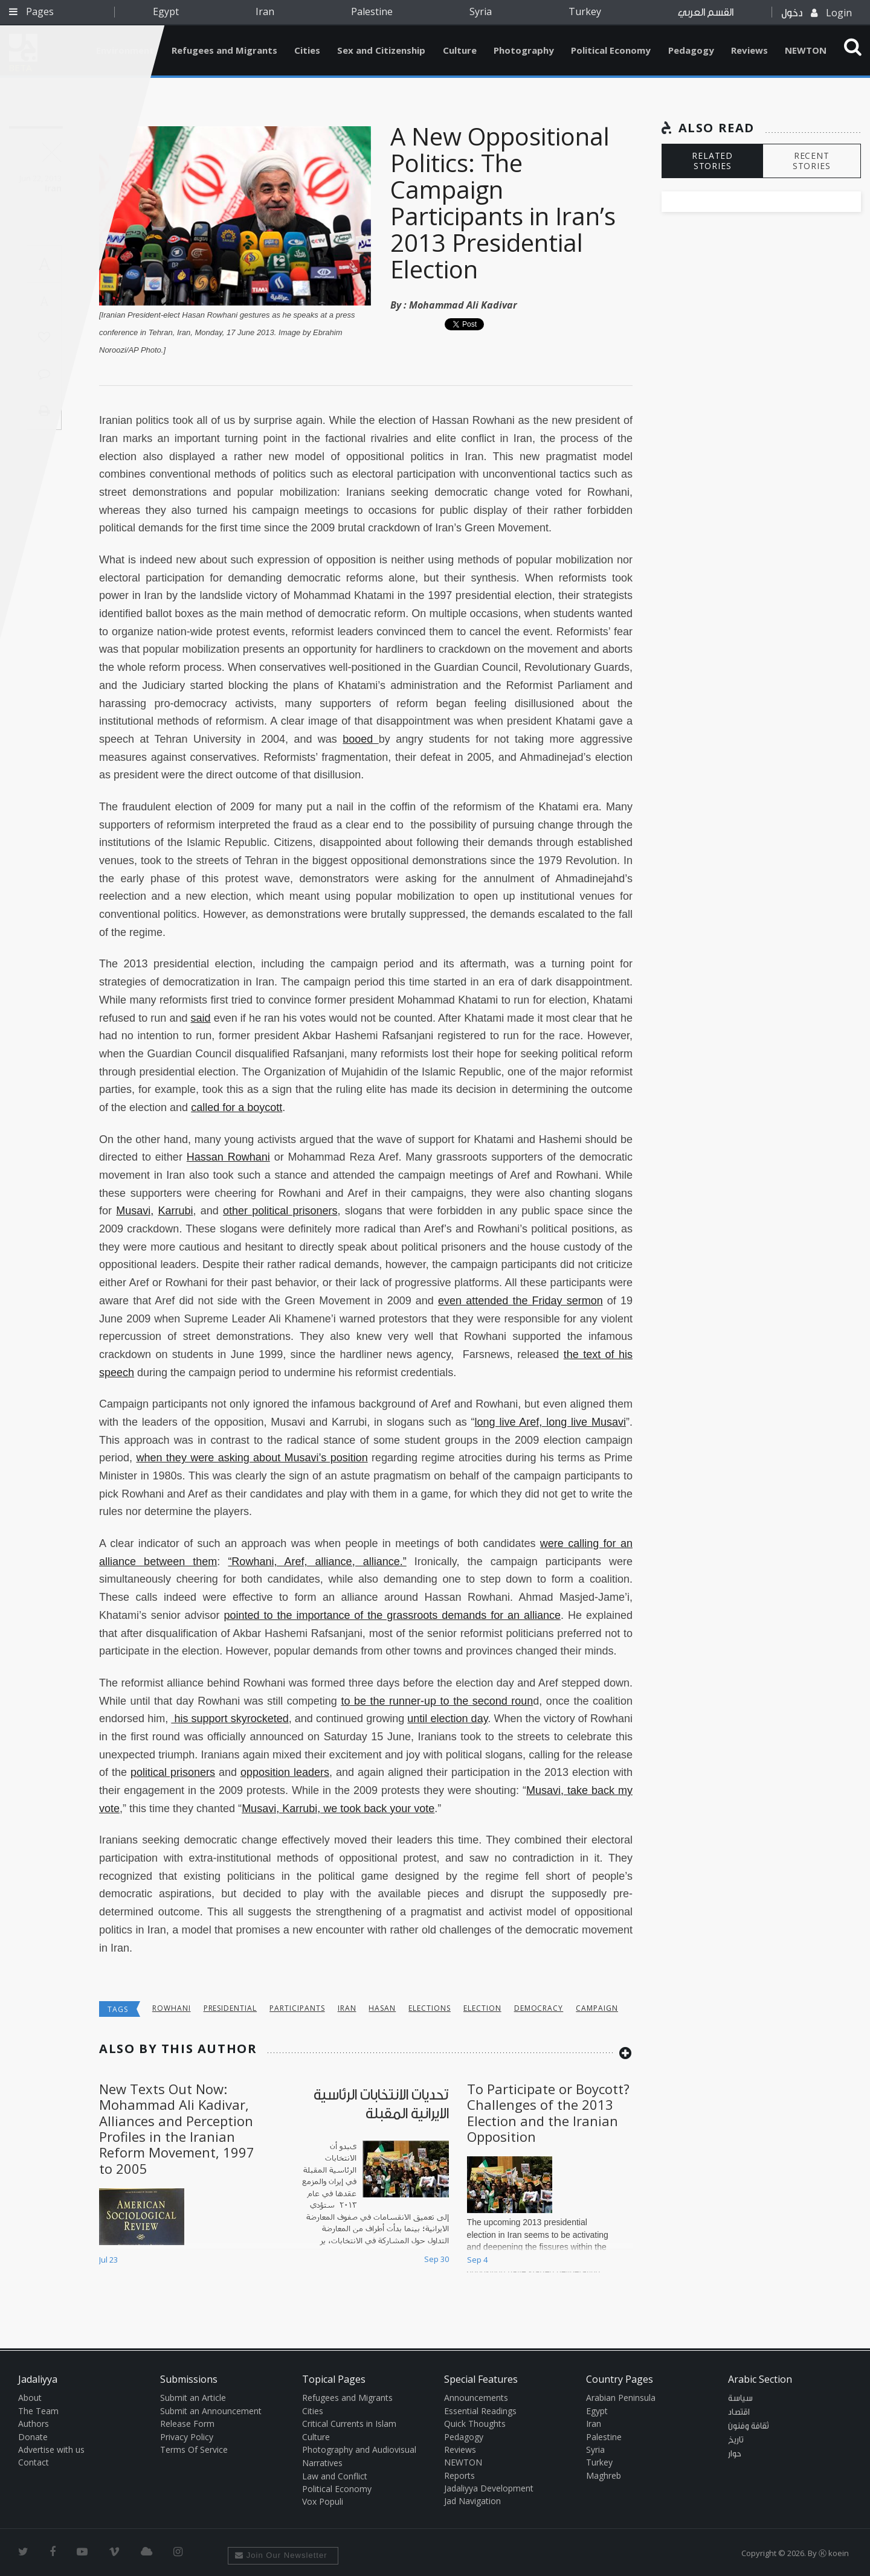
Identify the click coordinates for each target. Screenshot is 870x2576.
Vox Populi (322, 2501)
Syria (480, 11)
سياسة (740, 2398)
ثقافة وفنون (748, 2426)
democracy (539, 2008)
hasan (382, 2008)
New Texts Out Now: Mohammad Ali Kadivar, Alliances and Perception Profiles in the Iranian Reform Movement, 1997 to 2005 (176, 2128)
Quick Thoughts (475, 2423)
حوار (734, 2454)
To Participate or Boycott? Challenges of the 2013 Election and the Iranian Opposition (548, 2112)
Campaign (597, 2008)
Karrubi (175, 1211)
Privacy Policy (186, 2437)
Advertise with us (51, 2449)
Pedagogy (691, 50)
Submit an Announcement (211, 2411)
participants (297, 2008)
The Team (38, 2411)
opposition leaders (284, 1772)
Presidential (230, 2008)
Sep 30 (436, 2259)
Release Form (187, 2423)
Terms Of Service (194, 2449)
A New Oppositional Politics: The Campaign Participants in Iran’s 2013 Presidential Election (503, 203)
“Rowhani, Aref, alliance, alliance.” (317, 1562)
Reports (459, 2475)
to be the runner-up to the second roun (437, 1701)
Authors (33, 2423)
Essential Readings (480, 2411)
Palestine (372, 11)
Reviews (749, 50)
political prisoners (172, 1772)
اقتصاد (739, 2412)
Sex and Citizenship (381, 50)
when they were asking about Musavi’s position (251, 1458)
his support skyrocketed (229, 1719)
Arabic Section (760, 2379)
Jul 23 (108, 2259)
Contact (33, 2462)
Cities (307, 50)
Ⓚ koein (834, 2553)
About (30, 2397)
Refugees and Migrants (224, 50)
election (482, 2008)
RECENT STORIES (812, 160)
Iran (265, 11)
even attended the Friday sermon (520, 1301)
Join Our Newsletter (281, 2555)
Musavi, (134, 1211)
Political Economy (611, 50)
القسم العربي (705, 12)
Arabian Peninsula (621, 2397)
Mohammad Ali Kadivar (463, 305)
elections (429, 2008)
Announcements (476, 2397)
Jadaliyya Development (488, 2488)
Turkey (585, 11)
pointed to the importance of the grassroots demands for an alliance (392, 1615)
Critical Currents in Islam (349, 2423)
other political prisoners (280, 1211)
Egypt (166, 11)
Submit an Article (193, 2397)
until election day (447, 1719)
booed (360, 739)
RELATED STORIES (712, 160)
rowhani (171, 2008)
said (201, 1018)
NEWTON (805, 50)
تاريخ (736, 2440)
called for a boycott (236, 1107)
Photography (524, 50)
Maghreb (603, 2475)
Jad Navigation (472, 2501)
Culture (460, 50)
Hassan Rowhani (228, 1157)
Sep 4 (477, 2259)
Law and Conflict (334, 2476)
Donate (33, 2437)
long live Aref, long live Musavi (550, 1422)
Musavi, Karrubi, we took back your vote (338, 1808)
